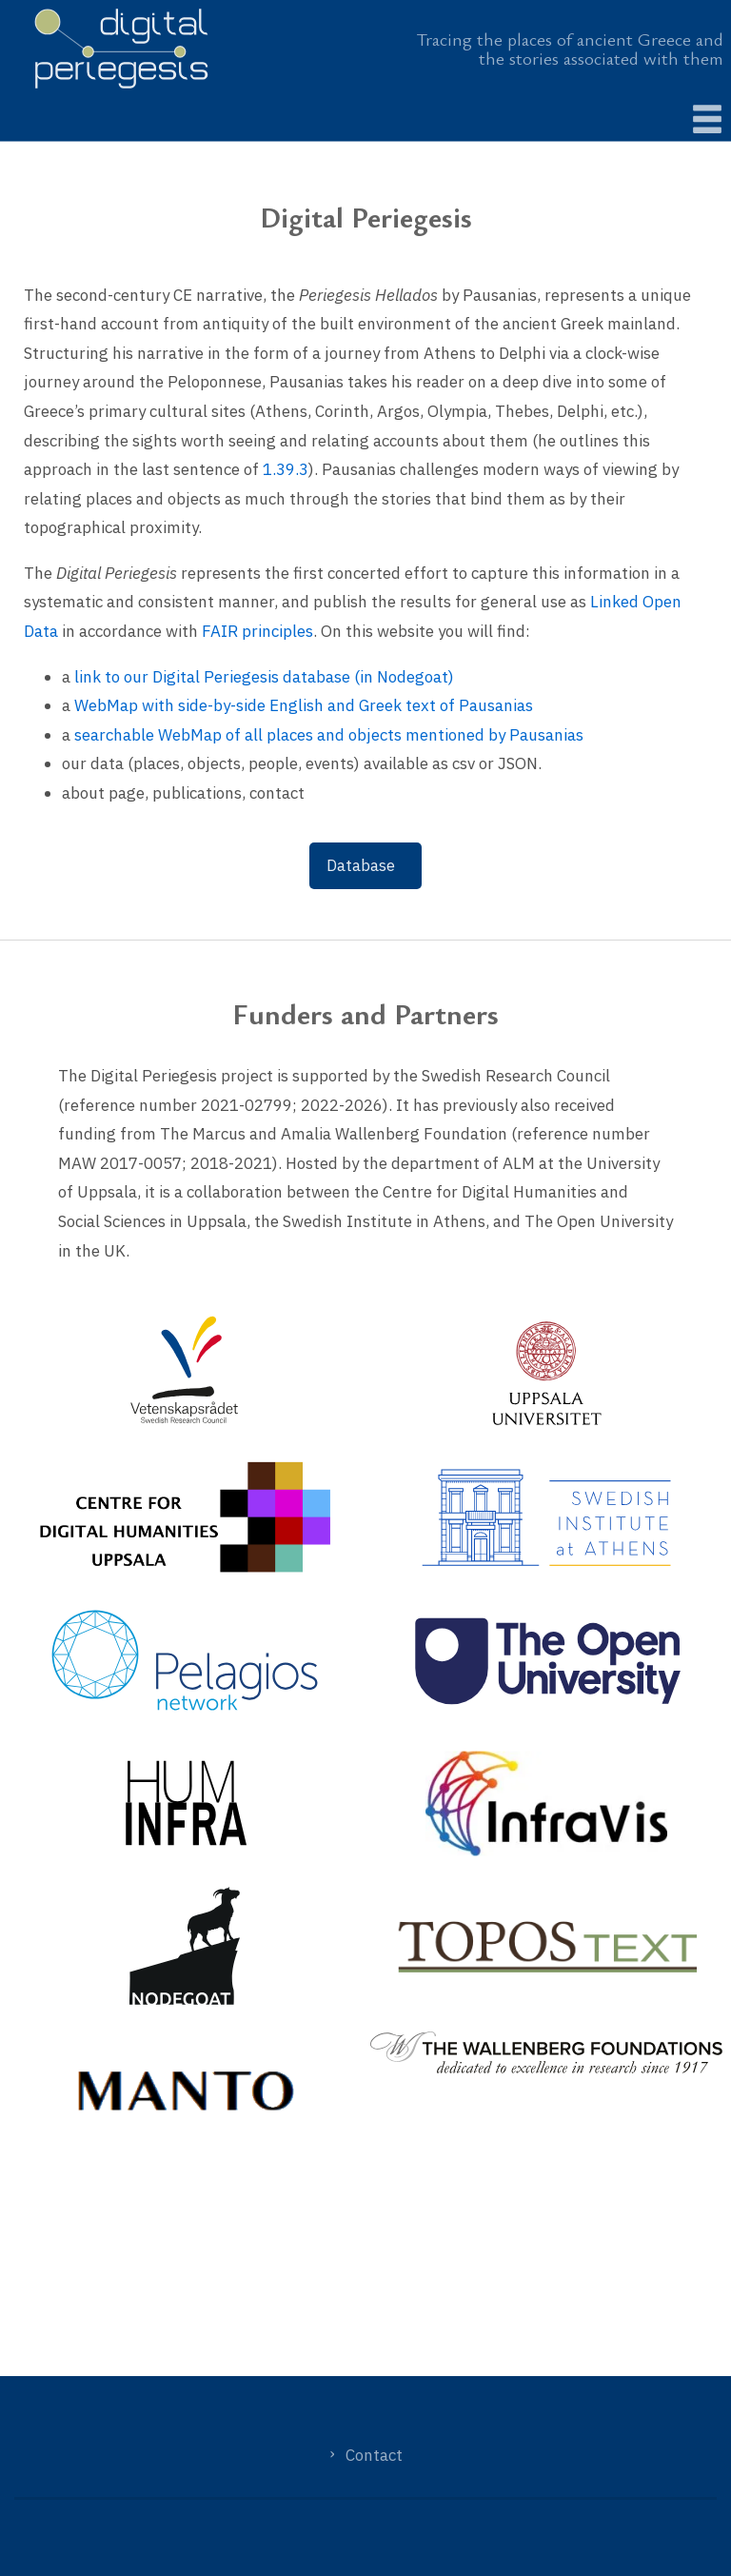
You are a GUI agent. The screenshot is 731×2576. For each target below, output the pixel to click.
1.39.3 (285, 469)
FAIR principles (257, 631)
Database (360, 865)
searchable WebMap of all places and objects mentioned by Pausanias (328, 734)
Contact (374, 2455)
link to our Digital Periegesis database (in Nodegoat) (264, 676)
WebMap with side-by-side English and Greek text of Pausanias (303, 705)
